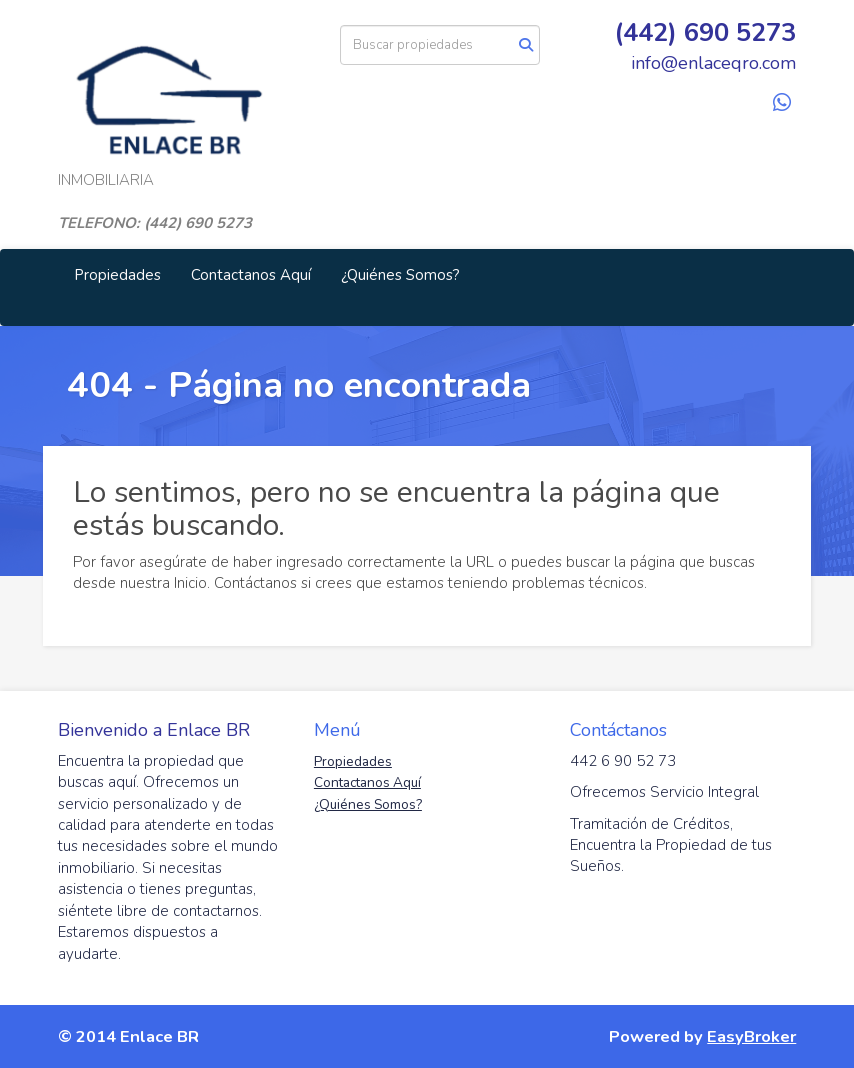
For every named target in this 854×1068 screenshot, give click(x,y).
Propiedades (117, 275)
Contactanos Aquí (251, 275)
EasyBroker (751, 1036)
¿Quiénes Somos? (400, 275)
